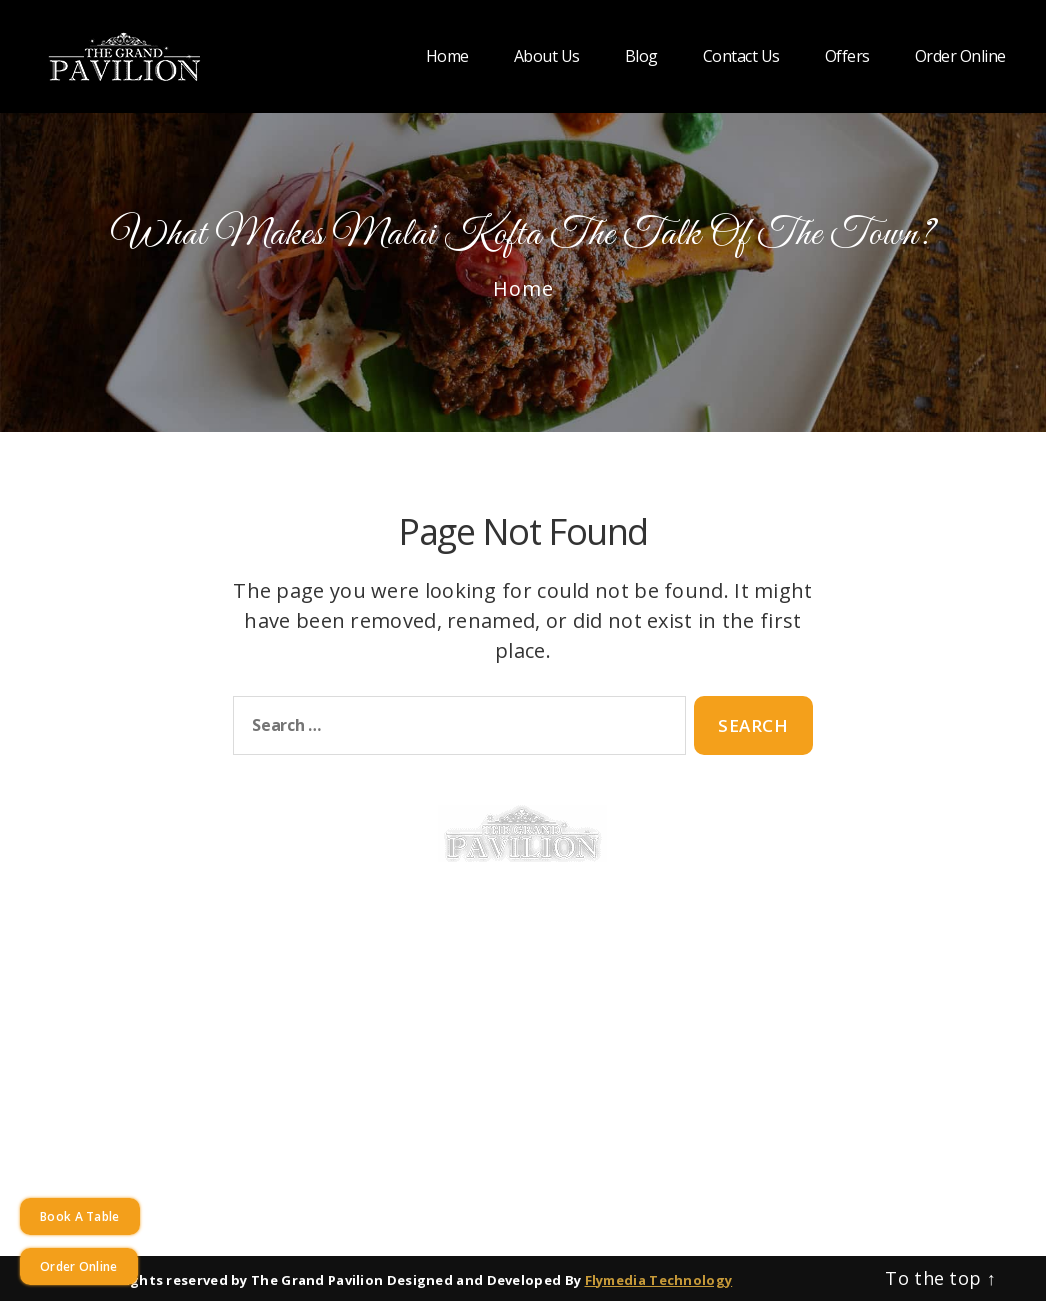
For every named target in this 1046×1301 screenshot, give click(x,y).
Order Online (960, 56)
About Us (547, 56)
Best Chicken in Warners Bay (548, 945)
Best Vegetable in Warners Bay (548, 1023)
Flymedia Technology (659, 1280)
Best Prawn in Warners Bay (548, 1049)
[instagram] (894, 1047)
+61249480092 (841, 940)
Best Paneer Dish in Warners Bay (548, 997)
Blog (641, 56)
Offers (847, 56)
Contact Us (741, 56)
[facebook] (844, 1047)
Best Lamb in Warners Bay (548, 971)
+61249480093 (955, 940)
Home (447, 56)
